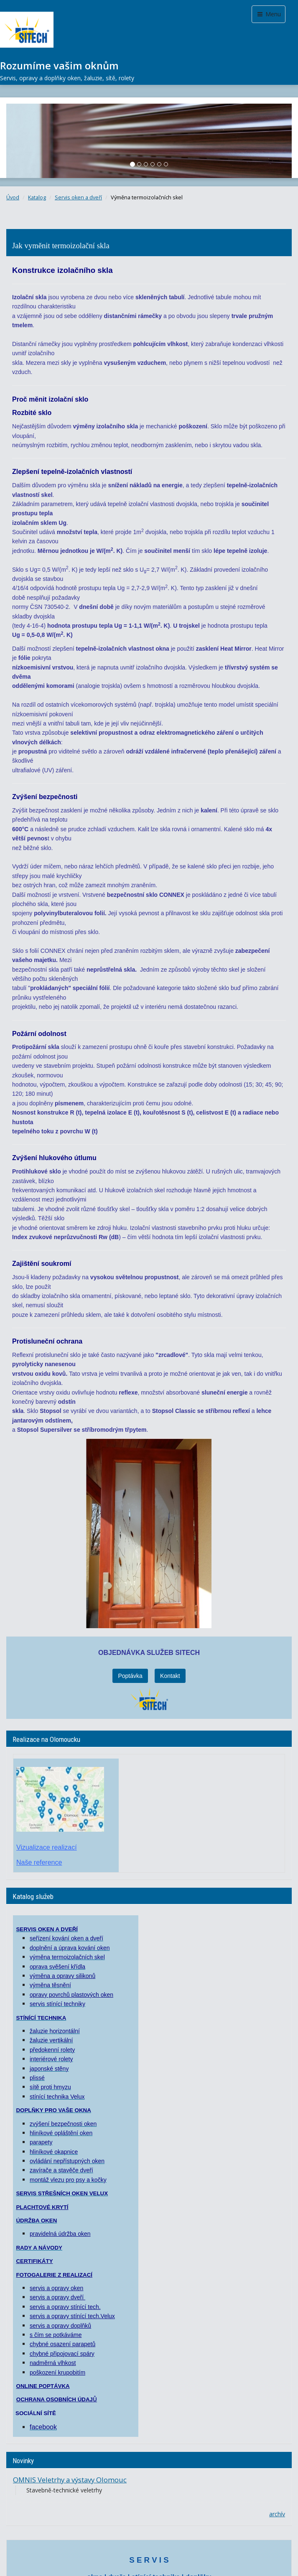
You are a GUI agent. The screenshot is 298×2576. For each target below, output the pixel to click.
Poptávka (130, 1674)
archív (277, 2512)
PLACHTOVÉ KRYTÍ (42, 2205)
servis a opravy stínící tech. (65, 2305)
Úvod (12, 197)
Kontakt (170, 1674)
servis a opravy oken (56, 2286)
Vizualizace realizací (46, 1845)
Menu (268, 14)
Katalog (37, 197)
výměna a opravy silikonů (62, 1974)
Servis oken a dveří (78, 197)
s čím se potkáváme (56, 2333)
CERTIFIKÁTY (34, 2259)
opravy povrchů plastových (65, 1993)
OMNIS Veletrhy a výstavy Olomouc (70, 2478)
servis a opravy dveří (57, 2295)
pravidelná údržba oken (60, 2232)
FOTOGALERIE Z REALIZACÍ (54, 2273)
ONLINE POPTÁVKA (43, 2384)
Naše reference (39, 1860)
